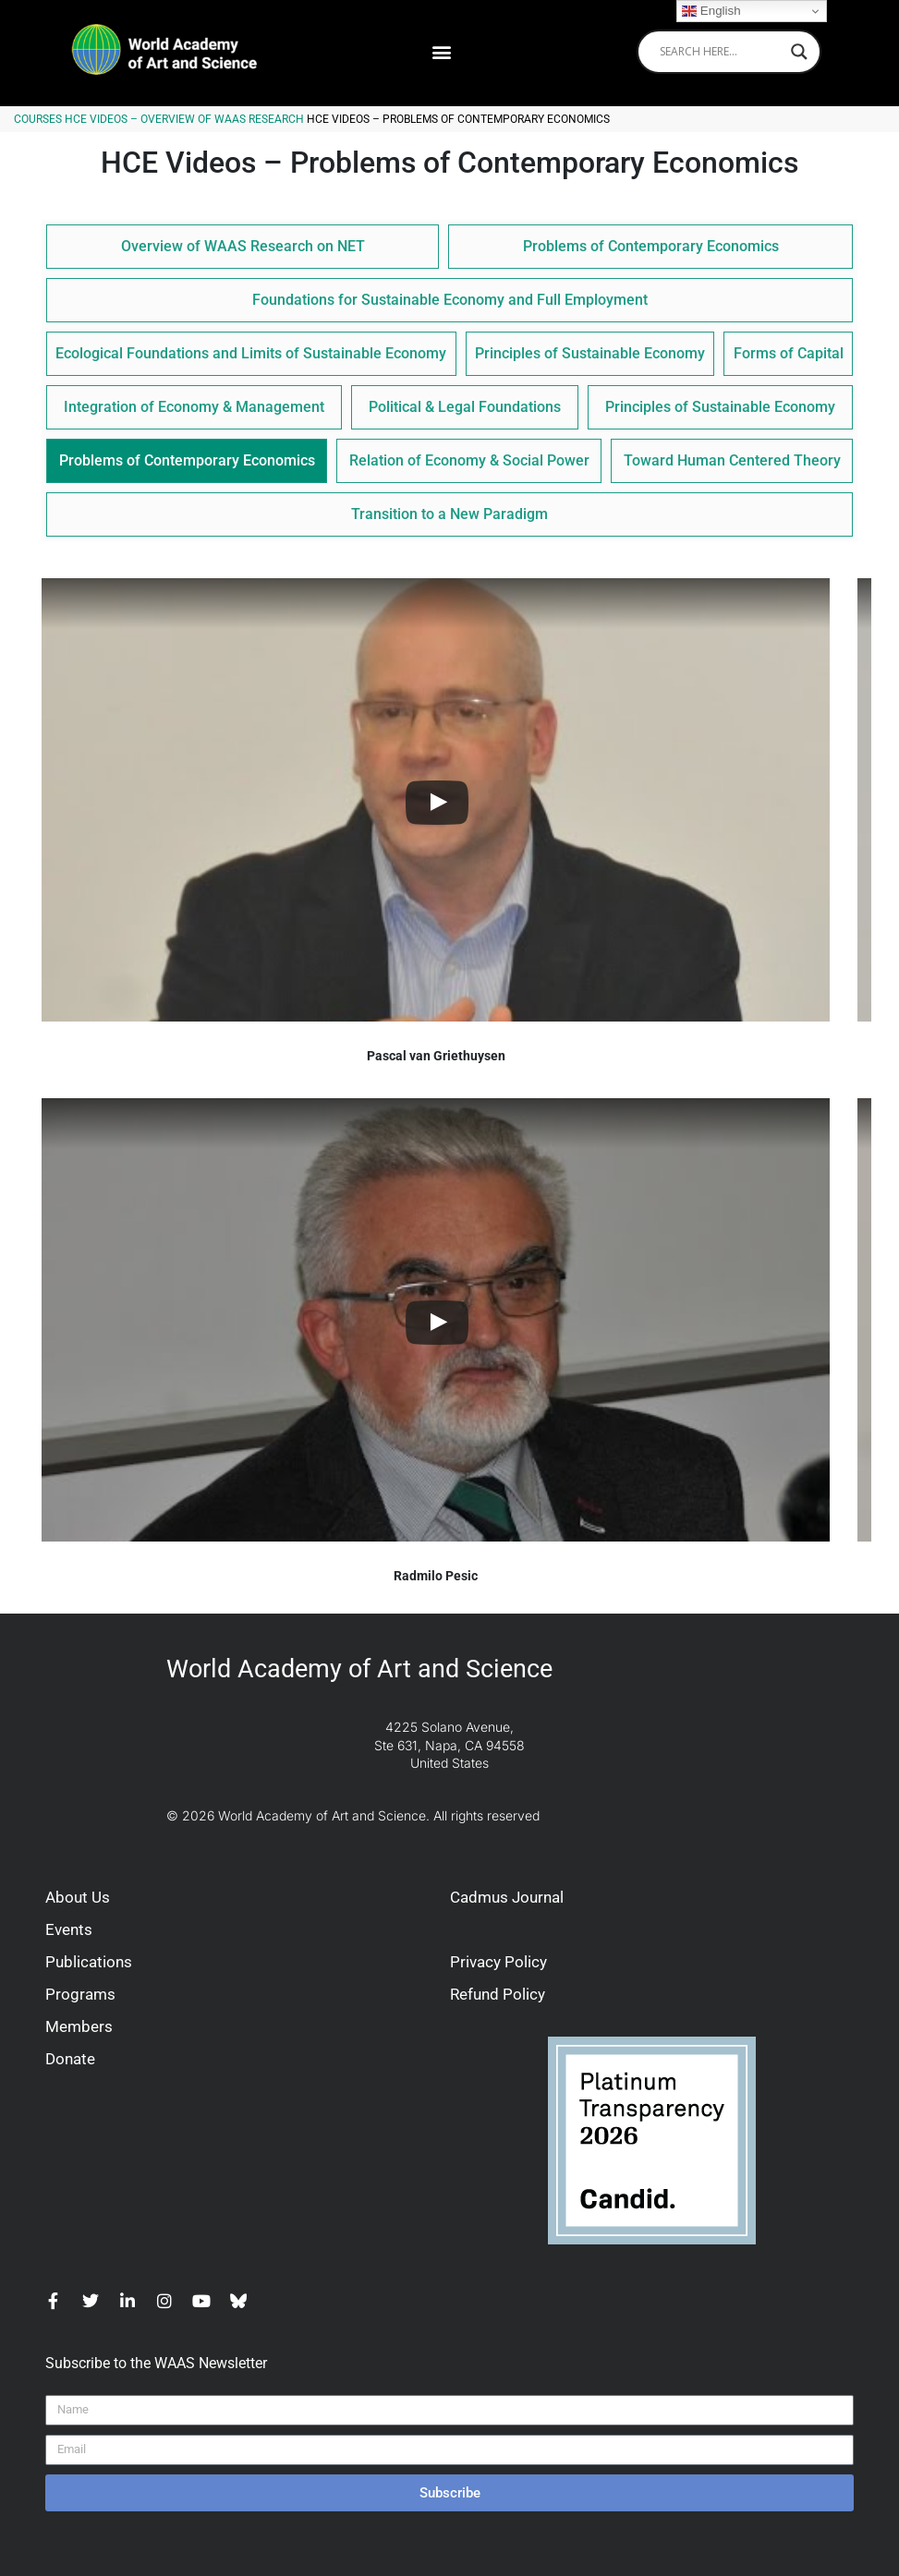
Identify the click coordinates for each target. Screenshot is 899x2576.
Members (79, 2026)
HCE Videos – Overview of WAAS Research (184, 119)
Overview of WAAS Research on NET (243, 246)
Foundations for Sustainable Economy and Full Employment (450, 299)
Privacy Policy (498, 1962)
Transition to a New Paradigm (449, 514)
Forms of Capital (789, 353)
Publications (88, 1962)
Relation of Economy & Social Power (469, 460)
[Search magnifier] (799, 52)
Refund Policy (497, 1994)
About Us (77, 1897)
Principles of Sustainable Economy (590, 353)
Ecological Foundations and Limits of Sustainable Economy (250, 353)
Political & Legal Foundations (465, 407)
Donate (70, 2059)
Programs (80, 1994)
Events (68, 1929)
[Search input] (721, 52)
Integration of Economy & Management (194, 407)
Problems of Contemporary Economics (651, 246)
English (711, 11)
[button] (441, 51)
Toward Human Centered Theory (732, 460)
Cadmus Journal (507, 1897)
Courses (38, 119)
